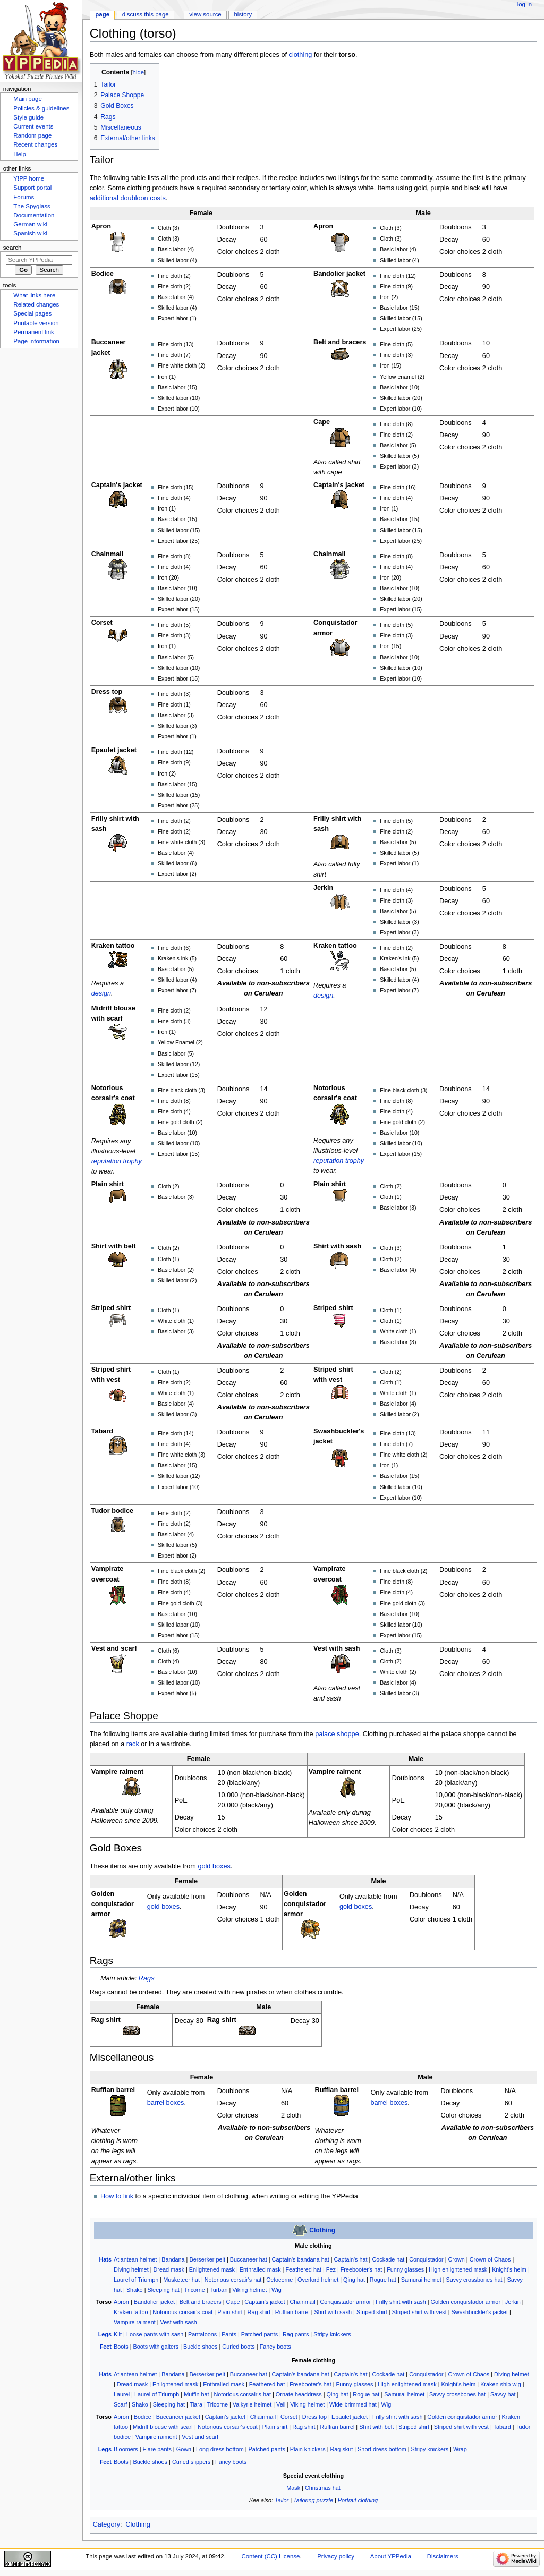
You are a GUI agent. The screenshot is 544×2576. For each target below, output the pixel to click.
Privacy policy (335, 2556)
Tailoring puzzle (313, 2500)
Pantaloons (202, 2334)
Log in (524, 4)
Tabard (502, 2427)
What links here (34, 295)
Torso (104, 2302)
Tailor (281, 2500)
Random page (32, 135)
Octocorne (279, 2279)
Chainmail (302, 2302)
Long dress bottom (220, 2449)
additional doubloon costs (128, 198)
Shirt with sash (333, 2312)
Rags (147, 1978)
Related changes (36, 304)
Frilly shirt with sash (401, 2302)
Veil (280, 2404)
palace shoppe (337, 1734)
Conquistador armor (345, 2302)
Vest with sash (178, 2322)
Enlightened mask (212, 2269)
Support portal (32, 187)
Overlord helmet (318, 2279)
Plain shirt (230, 2312)
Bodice (142, 2416)
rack (132, 1744)
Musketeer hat (181, 2279)
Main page (27, 99)
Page (102, 14)
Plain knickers (308, 2449)
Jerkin (513, 2302)
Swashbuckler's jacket (480, 2312)
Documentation (33, 215)
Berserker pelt (207, 2259)
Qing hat (354, 2279)
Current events (33, 126)
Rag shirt (259, 2312)
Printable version (35, 323)
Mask (293, 2488)
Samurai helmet (421, 2279)
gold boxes (214, 1866)
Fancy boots (275, 2346)
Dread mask (169, 2269)
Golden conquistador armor (465, 2302)
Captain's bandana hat (300, 2259)
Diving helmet (131, 2269)
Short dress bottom (382, 2449)
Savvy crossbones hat (474, 2279)
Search (12, 247)
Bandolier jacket (154, 2302)
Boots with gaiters (156, 2346)
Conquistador (426, 2259)
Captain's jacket (264, 2302)
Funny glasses (405, 2269)
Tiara (196, 2404)
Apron (121, 2302)
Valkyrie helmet (252, 2404)
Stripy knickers (332, 2334)
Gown (183, 2449)
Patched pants (259, 2334)
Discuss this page (145, 14)
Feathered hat (303, 2269)
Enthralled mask (260, 2269)
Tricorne (194, 2289)
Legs (105, 2334)
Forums (23, 197)
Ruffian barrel (292, 2312)
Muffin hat (196, 2394)
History (243, 14)
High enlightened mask (458, 2269)
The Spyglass (31, 206)
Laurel (122, 2394)
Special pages (32, 313)
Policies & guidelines (41, 108)
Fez (331, 2269)
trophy (132, 1161)
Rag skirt (341, 2449)
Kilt (118, 2334)
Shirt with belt (376, 2427)
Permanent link (33, 332)
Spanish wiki (30, 233)
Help (19, 154)
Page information (36, 341)
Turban (218, 2289)
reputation (106, 1161)
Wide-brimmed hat (353, 2404)
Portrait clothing (358, 2500)
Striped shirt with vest (419, 2312)
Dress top (314, 2416)
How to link (116, 2196)
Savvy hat (503, 2394)
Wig (276, 2289)
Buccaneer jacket (178, 2416)
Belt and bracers (201, 2302)
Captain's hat (351, 2259)
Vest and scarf (200, 2437)
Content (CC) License (271, 2556)
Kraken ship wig (500, 2384)
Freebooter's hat (361, 2269)
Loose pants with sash (154, 2334)
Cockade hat (388, 2259)
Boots (121, 2346)
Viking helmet (249, 2289)
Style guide (28, 117)
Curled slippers (191, 2462)
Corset (289, 2416)
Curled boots (238, 2346)
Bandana (173, 2259)
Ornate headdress (299, 2394)
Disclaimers (442, 2556)
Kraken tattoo (131, 2312)
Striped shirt (371, 2312)
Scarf (120, 2404)
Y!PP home (28, 178)
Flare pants (157, 2449)
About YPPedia (390, 2556)
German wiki (30, 224)
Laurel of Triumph (136, 2279)
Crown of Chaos (490, 2259)
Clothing (322, 2230)
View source (205, 14)
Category (106, 2524)
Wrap (460, 2449)
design (101, 993)
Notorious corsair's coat (182, 2312)
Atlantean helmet (135, 2259)
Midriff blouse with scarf (163, 2427)
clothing (300, 54)
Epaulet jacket (350, 2416)
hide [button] (138, 72)
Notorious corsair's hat (233, 2279)
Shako (134, 2289)
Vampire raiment (135, 2322)
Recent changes (35, 144)
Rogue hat (383, 2279)
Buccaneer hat (248, 2259)
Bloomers (126, 2449)
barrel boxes (165, 2102)
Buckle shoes (200, 2346)
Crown (456, 2259)
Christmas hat (323, 2488)
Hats (105, 2259)
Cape (233, 2302)
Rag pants (296, 2334)
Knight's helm (509, 2269)
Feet (106, 2346)
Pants (229, 2334)
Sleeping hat (163, 2289)
